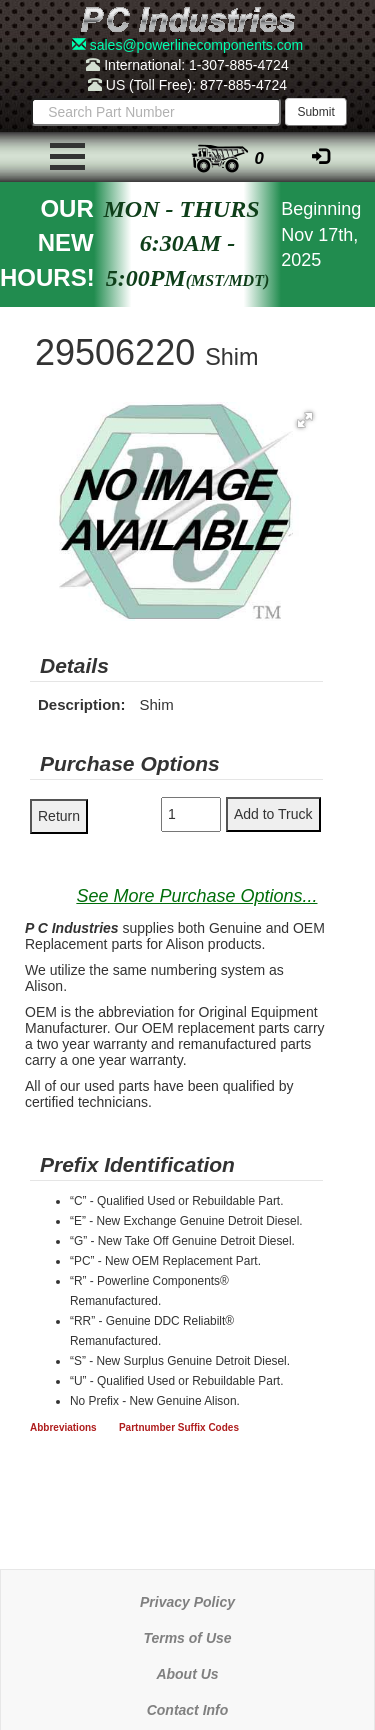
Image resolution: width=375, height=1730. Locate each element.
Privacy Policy (187, 1602)
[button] (305, 420)
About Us (187, 1674)
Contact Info (188, 1710)
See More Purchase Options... (196, 896)
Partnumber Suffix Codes (179, 1427)
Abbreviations (63, 1427)
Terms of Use (187, 1638)
